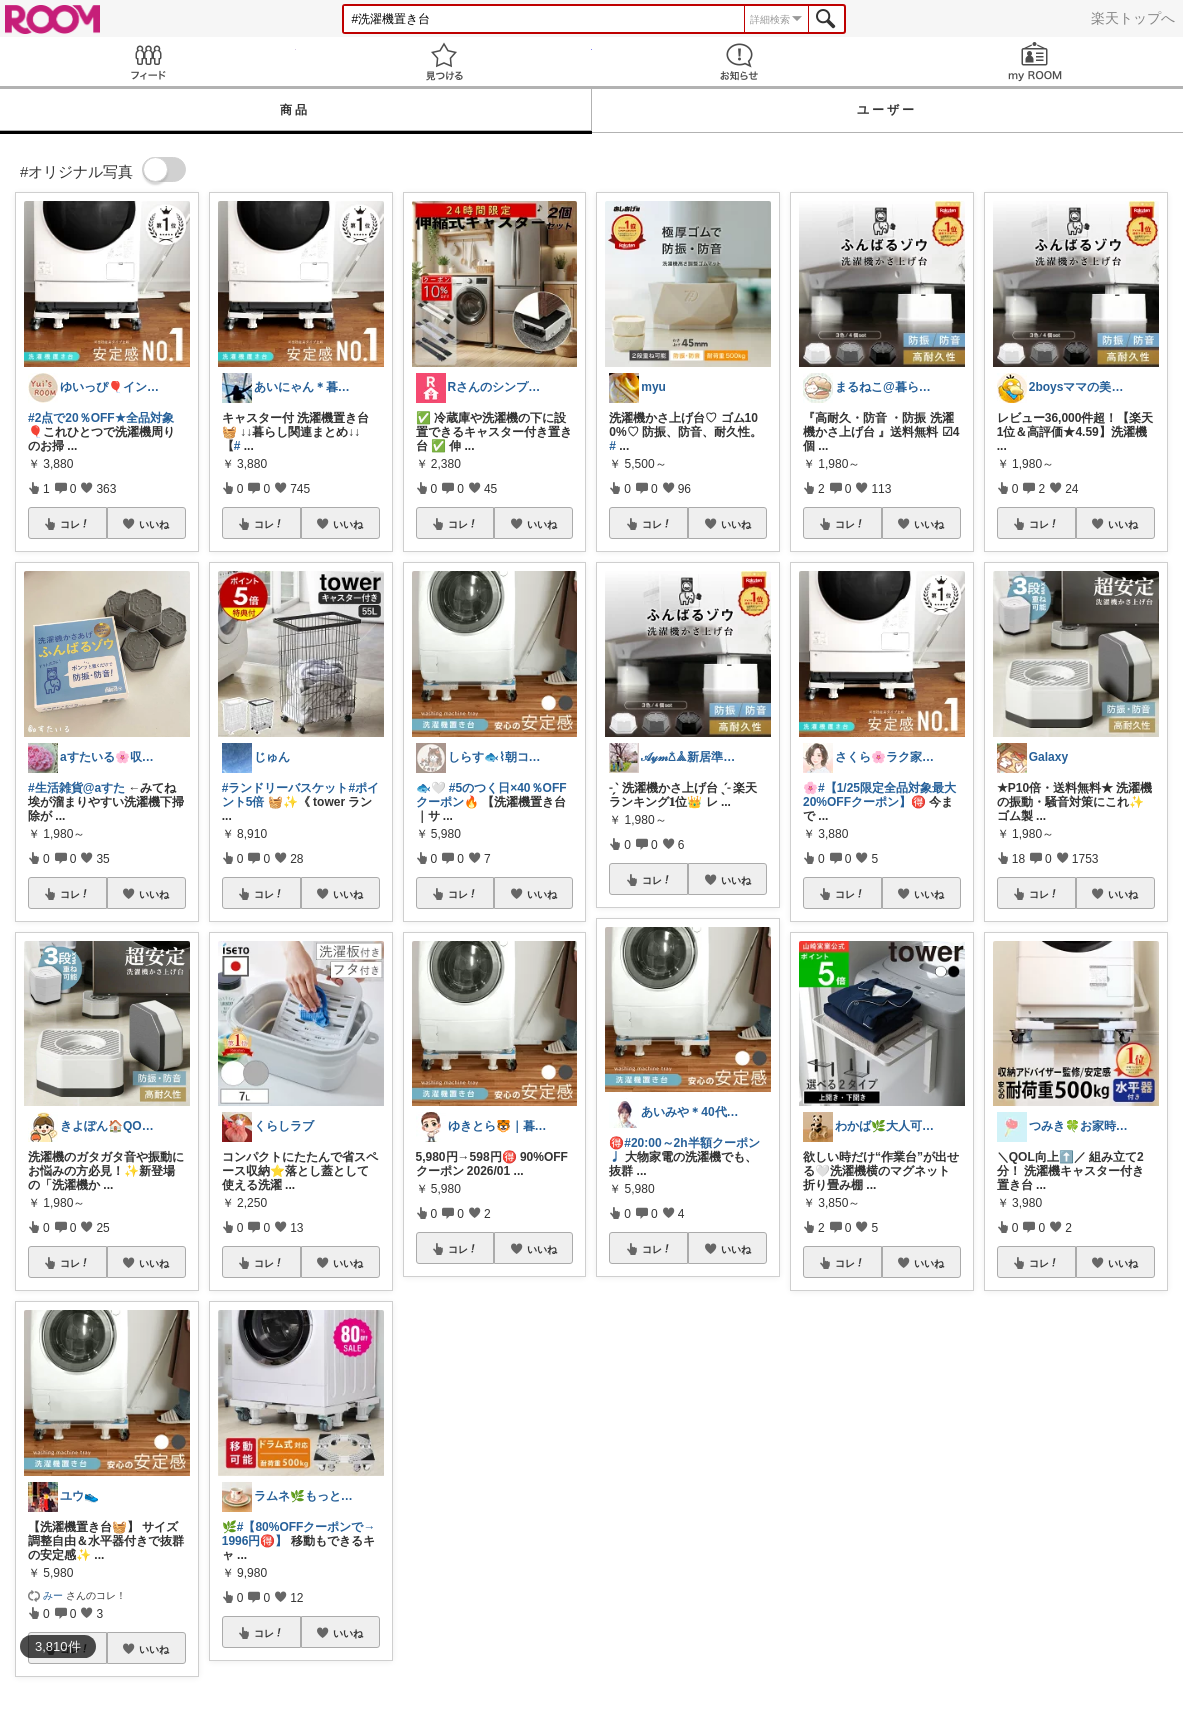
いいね (154, 524)
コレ (75, 524)
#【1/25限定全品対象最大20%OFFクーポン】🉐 (879, 795)
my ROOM (1035, 61)
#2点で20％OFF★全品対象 (101, 418)
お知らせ (740, 61)
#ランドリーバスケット (285, 788)
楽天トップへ (1133, 18)
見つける (444, 61)
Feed (148, 61)
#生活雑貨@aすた (76, 788)
